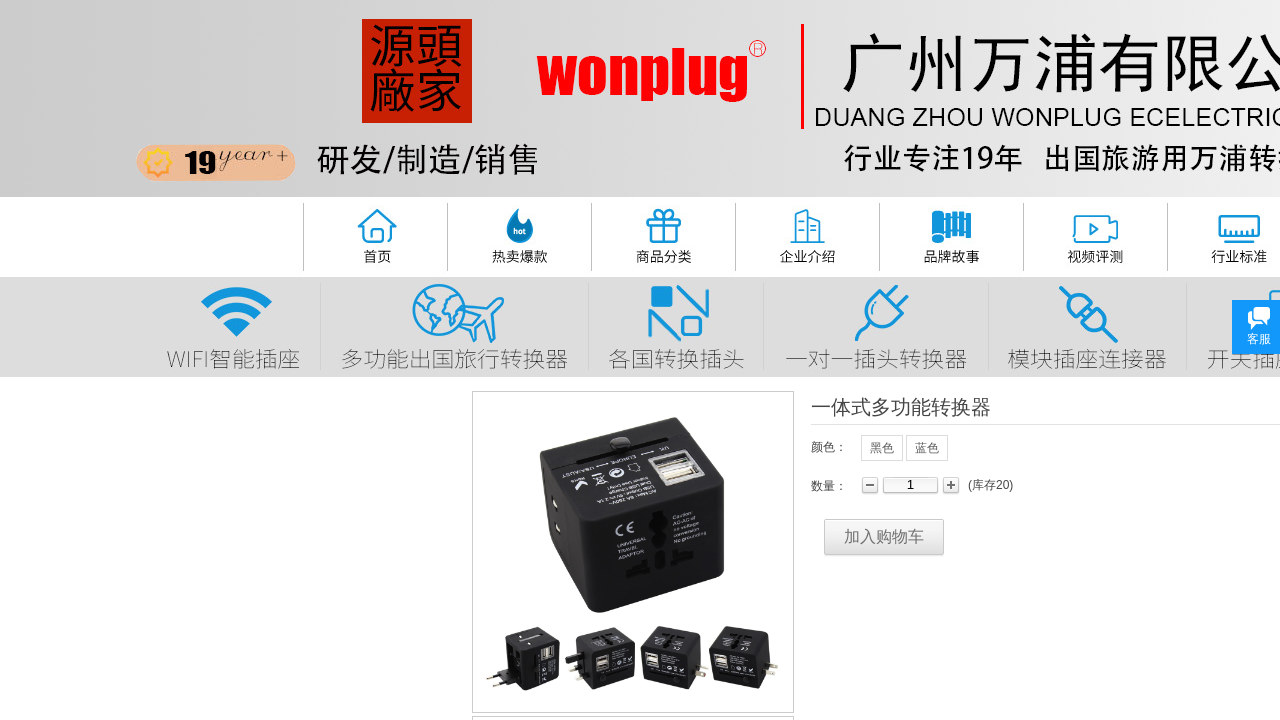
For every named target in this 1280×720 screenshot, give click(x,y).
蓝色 (927, 448)
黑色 (882, 448)
